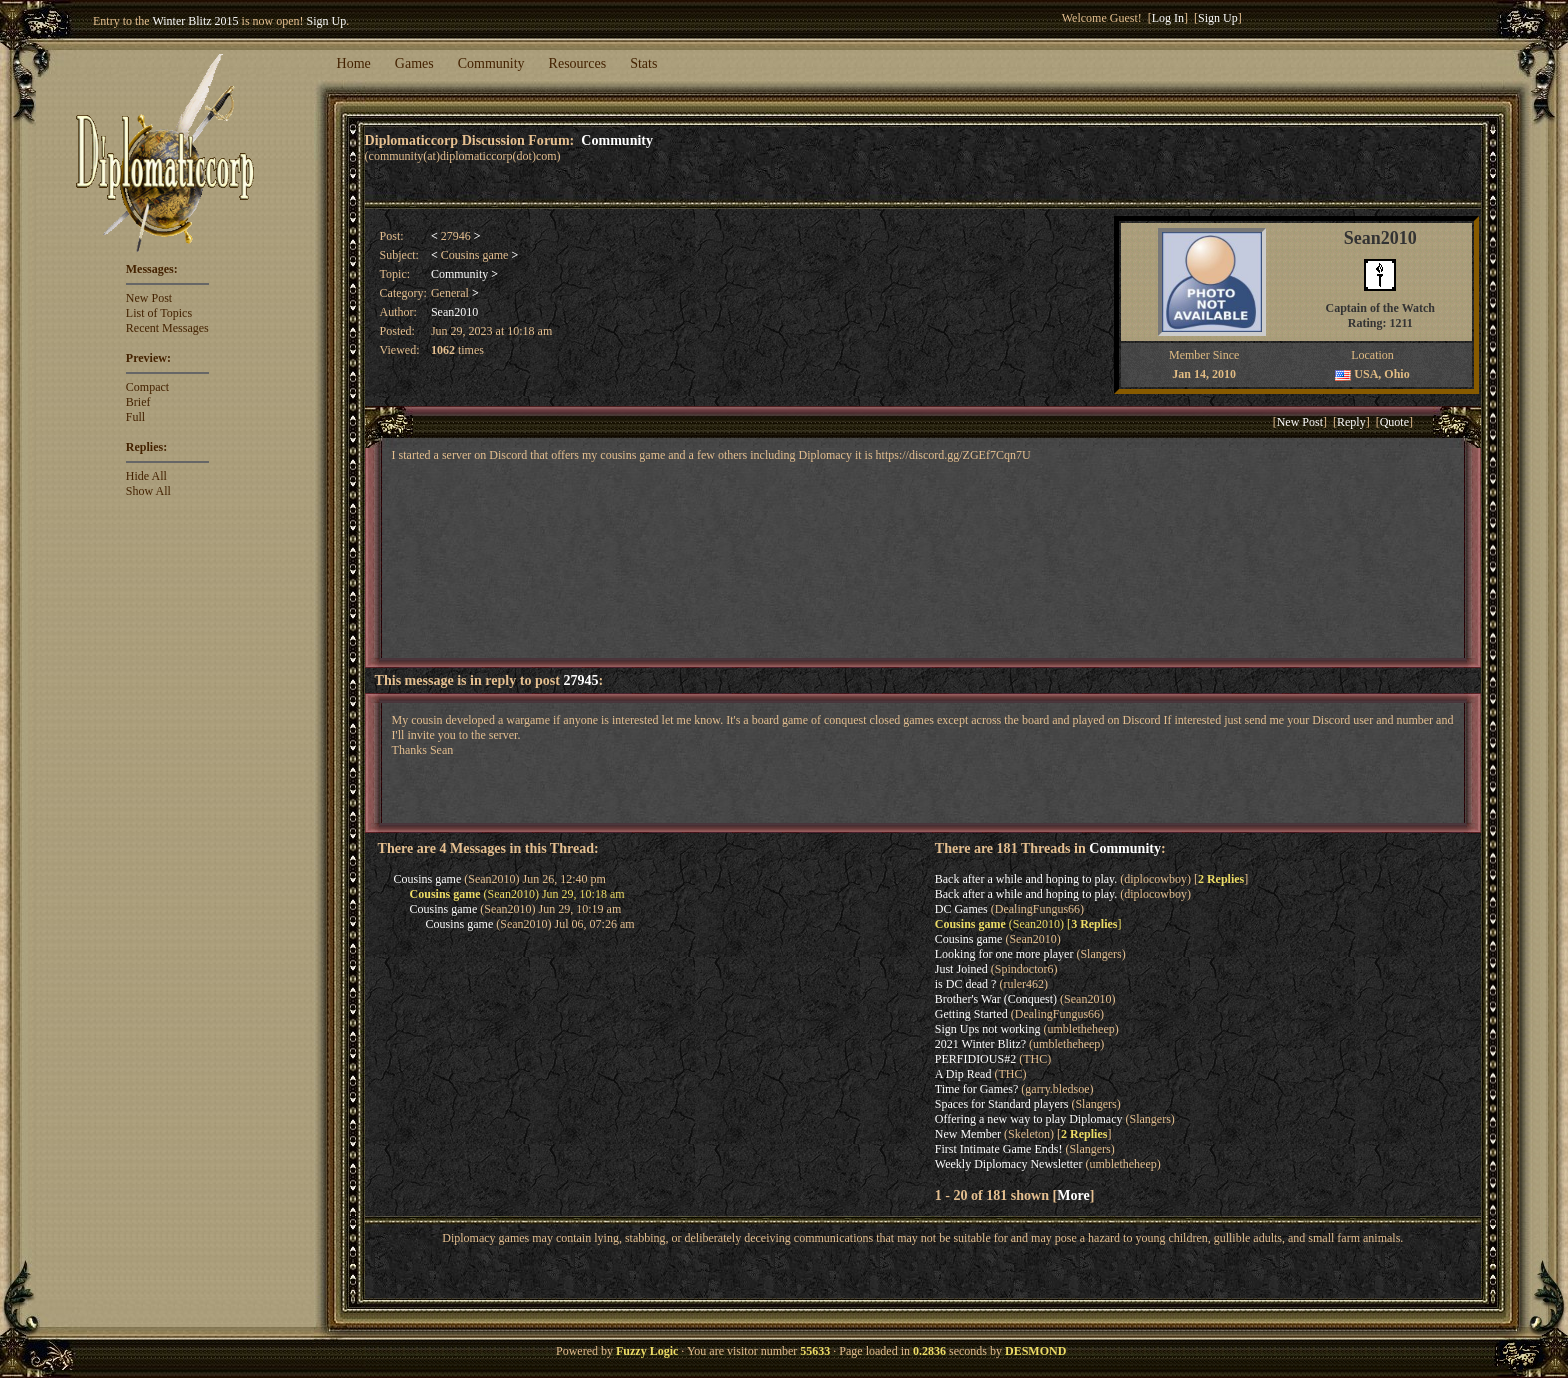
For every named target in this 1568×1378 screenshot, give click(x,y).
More (1073, 1195)
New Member (968, 1134)
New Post (149, 298)
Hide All (146, 476)
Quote (1394, 422)
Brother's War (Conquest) (996, 999)
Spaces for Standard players (1002, 1104)
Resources (578, 63)
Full (135, 417)
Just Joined (961, 969)
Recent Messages (167, 328)
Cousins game (428, 879)
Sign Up (327, 21)
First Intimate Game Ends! (999, 1149)
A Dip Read (963, 1074)
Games (414, 63)
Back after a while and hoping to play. (1026, 879)
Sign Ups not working (988, 1029)
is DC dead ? (966, 984)
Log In (1168, 18)
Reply (1351, 422)
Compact (147, 387)
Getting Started (971, 1014)
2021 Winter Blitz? (980, 1044)
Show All (148, 491)
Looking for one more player (1004, 954)
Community (491, 63)
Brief (138, 402)
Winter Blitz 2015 (195, 21)
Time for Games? (977, 1089)
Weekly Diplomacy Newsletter (1009, 1164)
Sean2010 (454, 312)
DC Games (961, 909)
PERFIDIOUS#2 (975, 1059)
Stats (643, 63)
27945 (580, 680)
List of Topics (159, 313)
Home (354, 63)
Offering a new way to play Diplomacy (1029, 1119)
